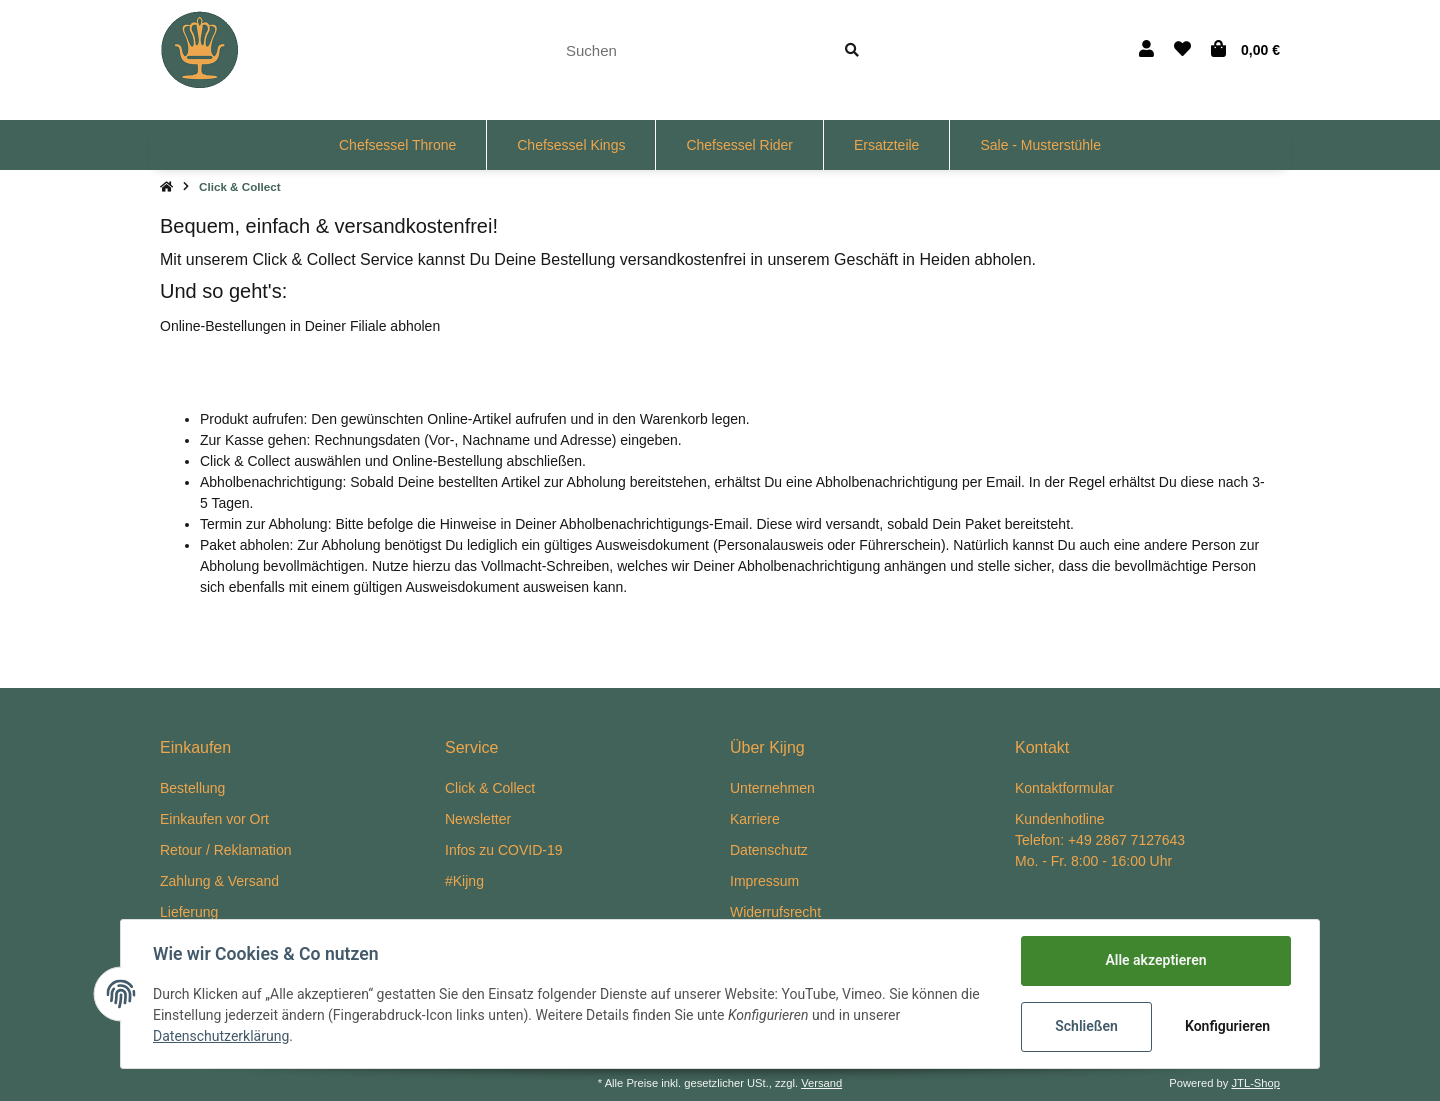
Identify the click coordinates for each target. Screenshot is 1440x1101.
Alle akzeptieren (1155, 960)
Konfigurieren (1227, 1026)
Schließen (1086, 1026)
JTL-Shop (1255, 1083)
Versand (821, 1083)
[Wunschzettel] (1182, 50)
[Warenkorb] (1245, 50)
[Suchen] (687, 50)
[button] (1146, 50)
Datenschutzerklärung (221, 1036)
